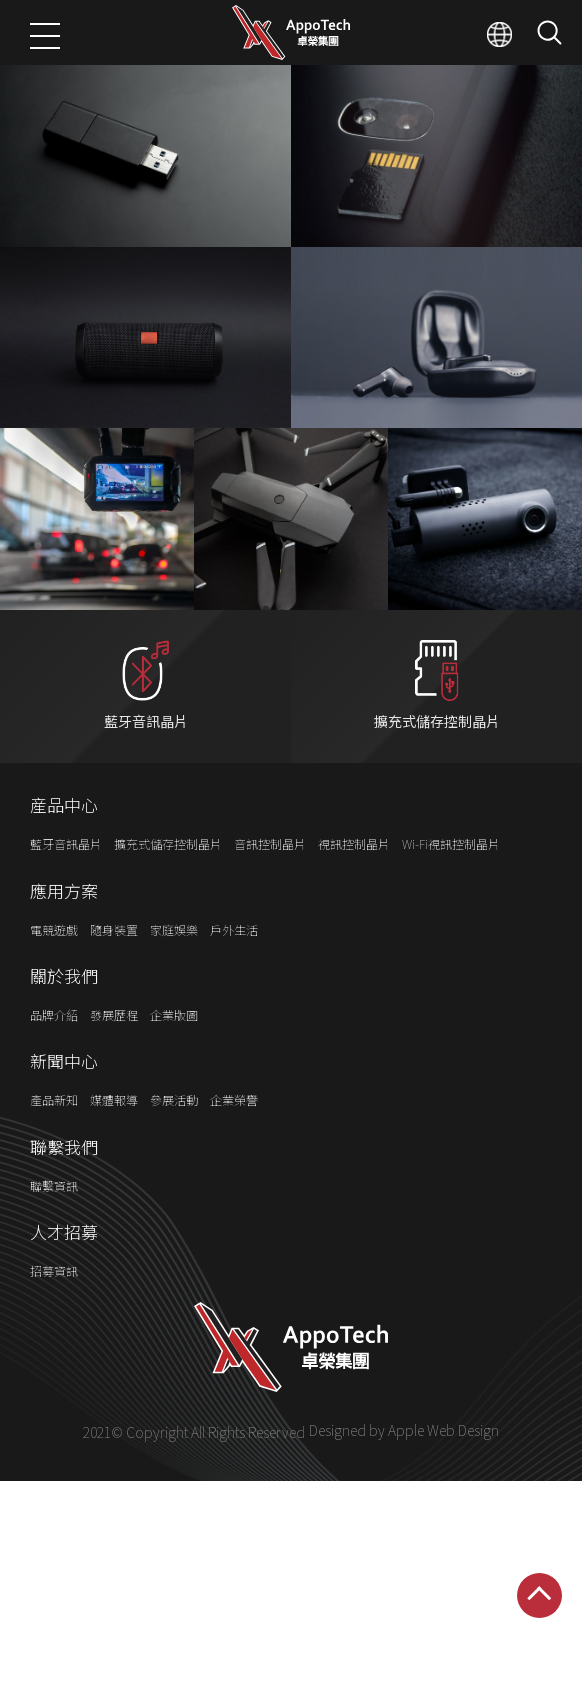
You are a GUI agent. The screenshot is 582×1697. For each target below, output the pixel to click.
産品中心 (64, 844)
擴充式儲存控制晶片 (168, 882)
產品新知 (54, 1138)
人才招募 (64, 1270)
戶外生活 (234, 967)
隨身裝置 (114, 967)
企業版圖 (174, 1053)
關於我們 (64, 1014)
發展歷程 (114, 1053)
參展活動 (174, 1138)
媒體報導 (114, 1138)
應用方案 (64, 929)
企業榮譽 (234, 1138)
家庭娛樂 (174, 967)
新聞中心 (64, 1100)
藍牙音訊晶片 (66, 882)
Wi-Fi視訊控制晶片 (451, 882)
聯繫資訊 (54, 1223)
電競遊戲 (54, 967)
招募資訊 (54, 1309)
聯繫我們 (64, 1185)
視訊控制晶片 (354, 882)
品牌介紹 (54, 1053)
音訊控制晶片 (270, 882)
